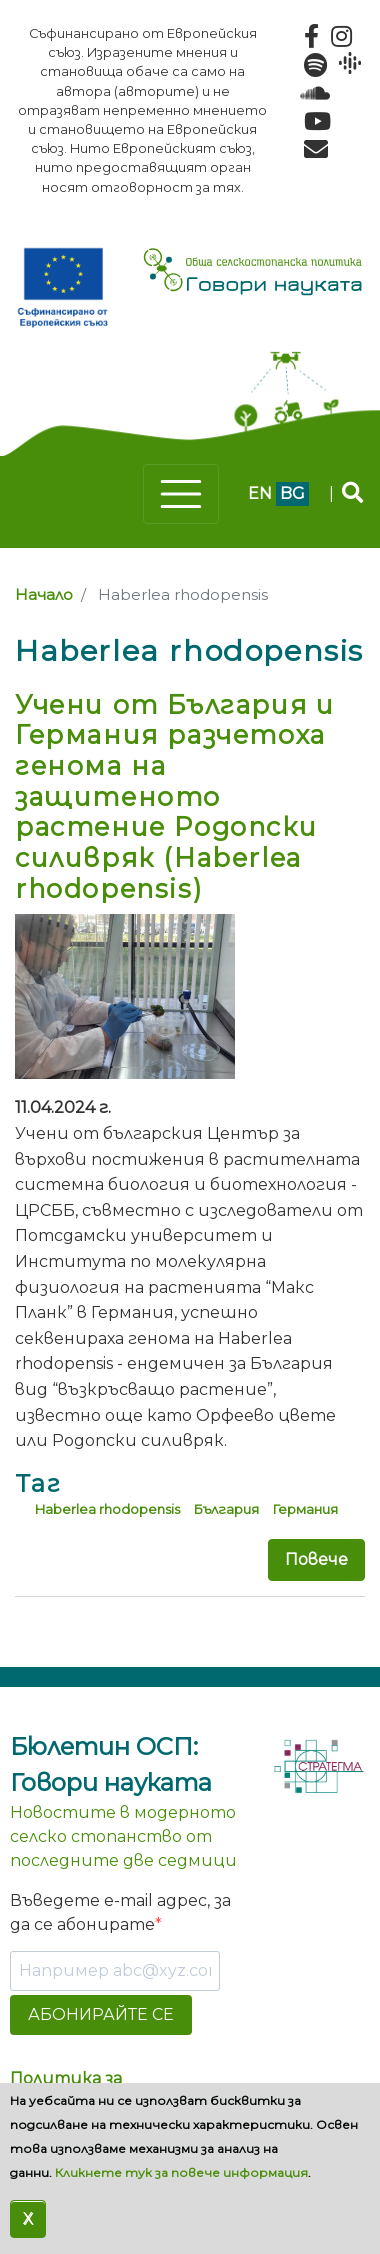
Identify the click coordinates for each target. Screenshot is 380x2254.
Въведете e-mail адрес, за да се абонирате (120, 1912)
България (226, 1509)
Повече (316, 1559)
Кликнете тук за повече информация (181, 2172)
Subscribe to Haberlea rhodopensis (23, 1635)
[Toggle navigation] (181, 494)
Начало (44, 595)
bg (292, 493)
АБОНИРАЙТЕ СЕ (101, 2014)
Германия (305, 1509)
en (260, 493)
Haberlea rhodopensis (107, 1509)
